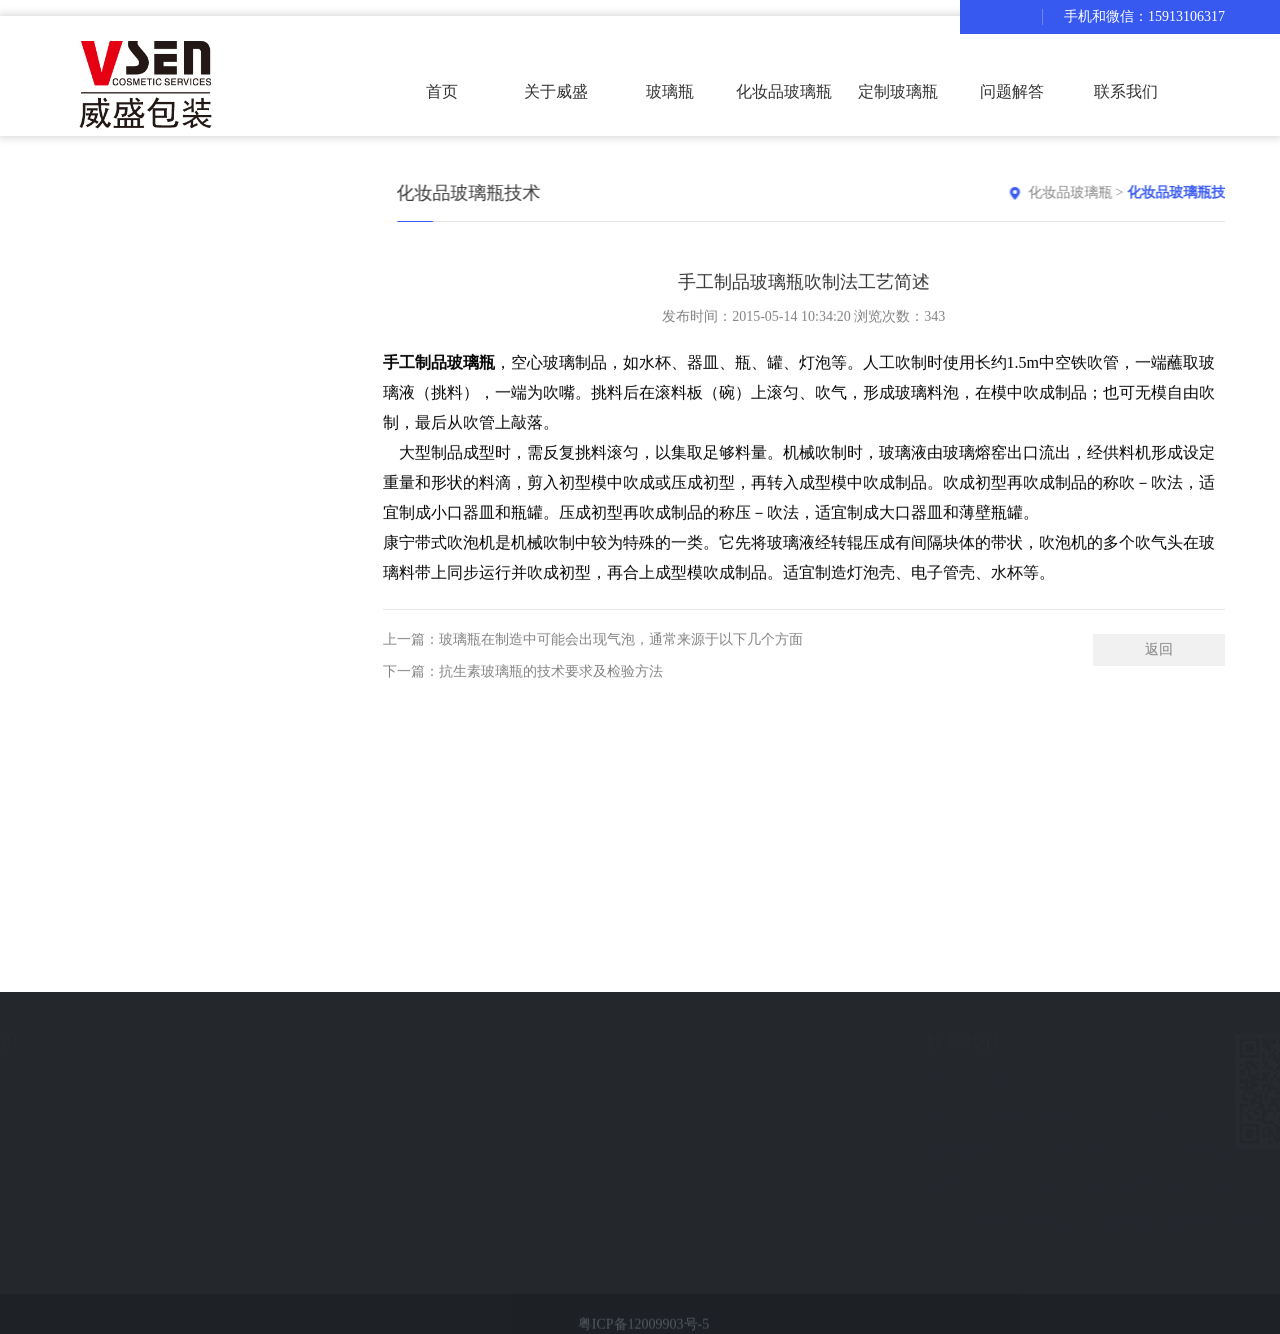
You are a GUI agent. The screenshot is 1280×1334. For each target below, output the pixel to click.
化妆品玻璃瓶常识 (145, 1115)
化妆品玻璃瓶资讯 (145, 1079)
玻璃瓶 (670, 91)
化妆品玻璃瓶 (1102, 192)
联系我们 (1126, 91)
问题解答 (1012, 91)
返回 (1159, 665)
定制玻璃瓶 (898, 91)
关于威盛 (556, 91)
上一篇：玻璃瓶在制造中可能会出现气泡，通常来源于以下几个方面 (593, 655)
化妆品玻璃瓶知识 (161, 1042)
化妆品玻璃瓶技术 (1215, 192)
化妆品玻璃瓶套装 (784, 109)
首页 (442, 91)
